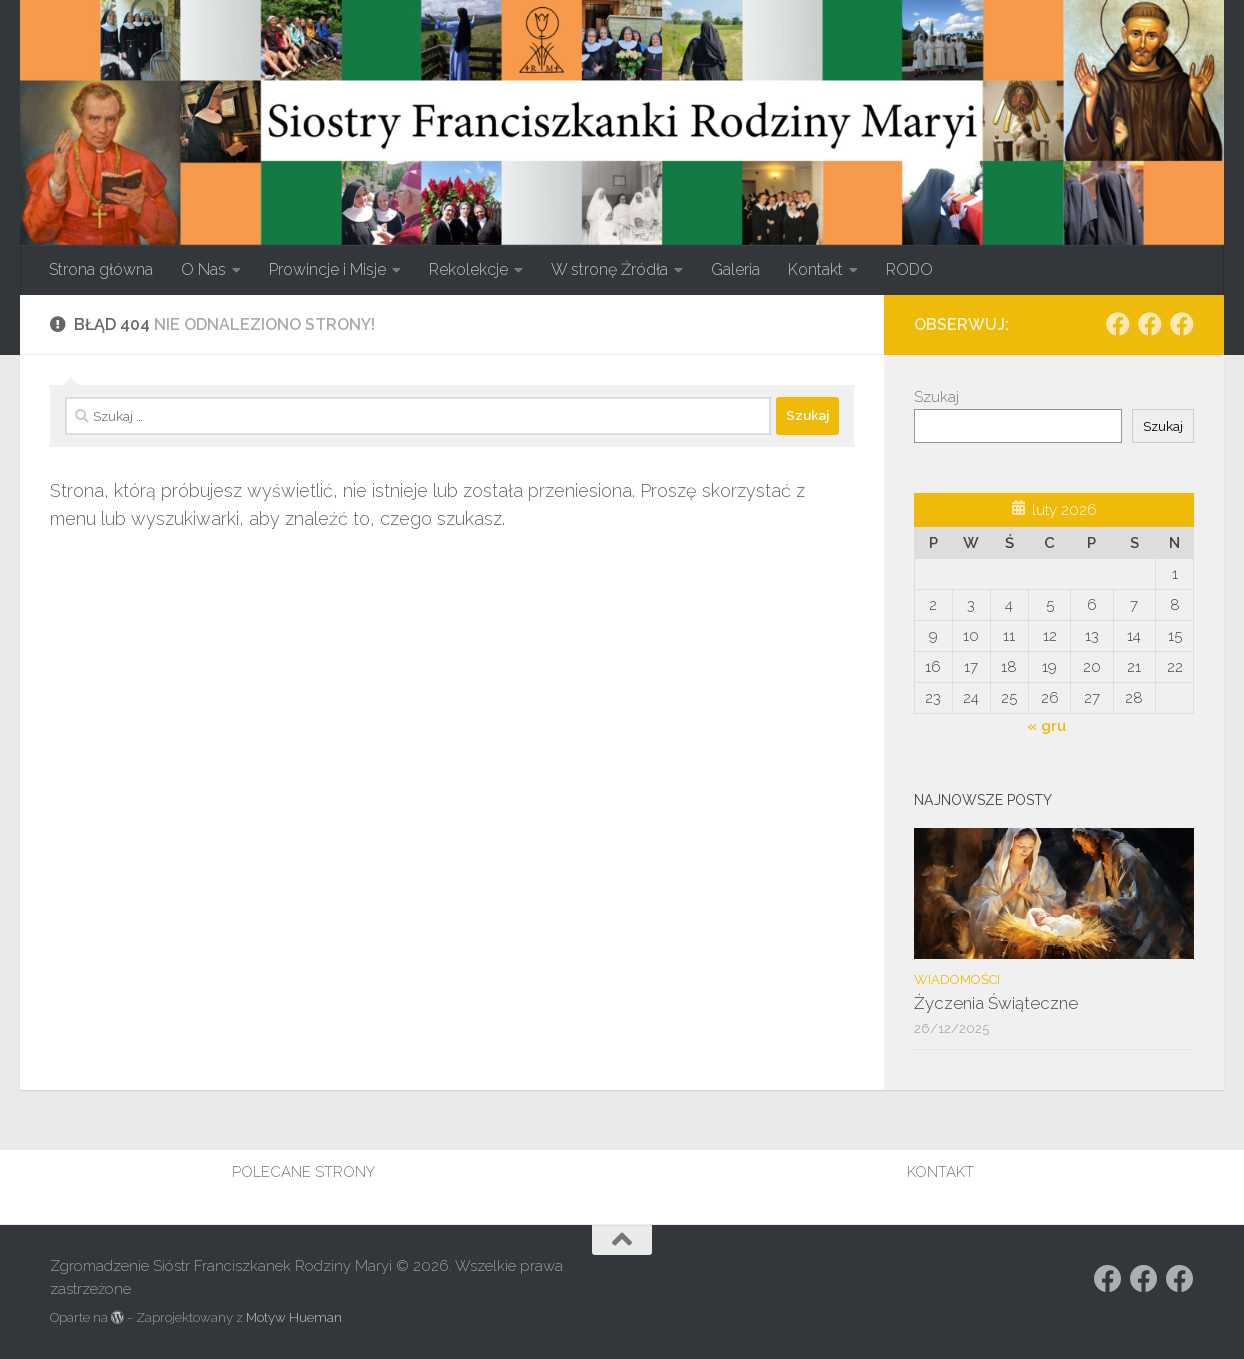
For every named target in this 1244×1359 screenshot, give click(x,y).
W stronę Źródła (609, 269)
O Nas (203, 269)
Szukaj (936, 397)
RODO (909, 269)
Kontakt (815, 269)
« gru (1046, 726)
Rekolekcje (468, 269)
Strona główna (101, 269)
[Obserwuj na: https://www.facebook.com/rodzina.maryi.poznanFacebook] (1150, 324)
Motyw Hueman (294, 1317)
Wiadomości (957, 979)
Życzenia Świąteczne (996, 1003)
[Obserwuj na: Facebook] (1118, 324)
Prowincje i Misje (327, 269)
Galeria (735, 269)
